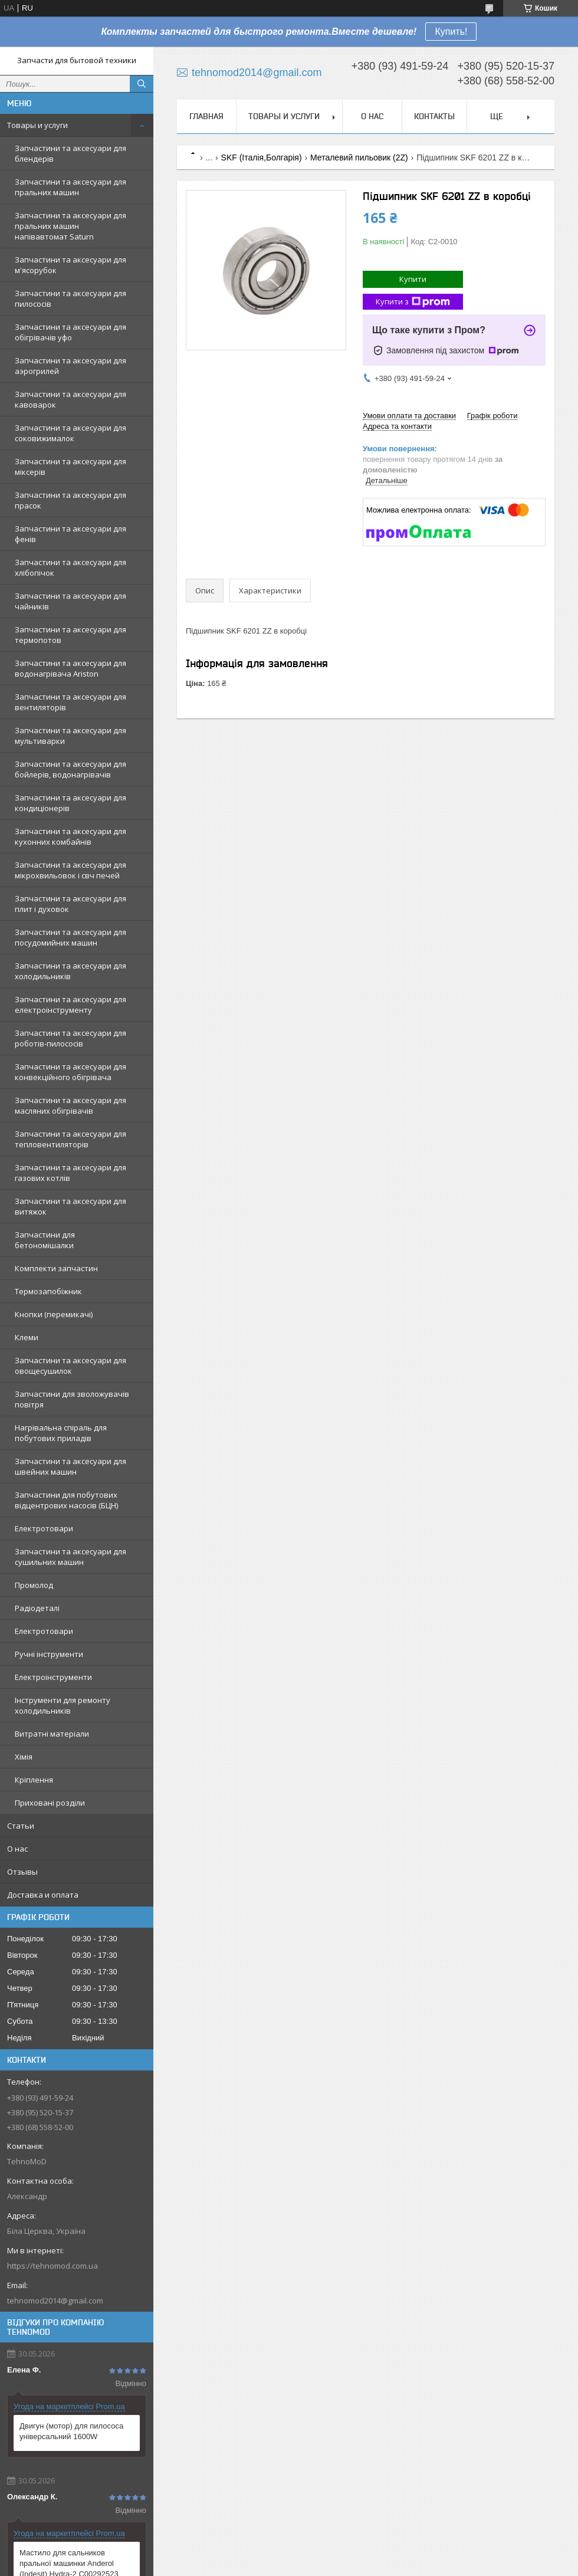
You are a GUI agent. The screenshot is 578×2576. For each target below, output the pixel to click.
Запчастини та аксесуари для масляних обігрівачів (70, 1105)
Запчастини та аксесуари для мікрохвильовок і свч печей (70, 870)
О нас (17, 1848)
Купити (412, 279)
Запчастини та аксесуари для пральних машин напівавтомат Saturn (70, 226)
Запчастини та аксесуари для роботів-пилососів (70, 1038)
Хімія (23, 1756)
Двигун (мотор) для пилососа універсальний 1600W (71, 2431)
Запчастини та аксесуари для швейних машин (70, 1466)
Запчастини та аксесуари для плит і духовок (70, 903)
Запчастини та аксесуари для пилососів (70, 298)
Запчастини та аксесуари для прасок (70, 500)
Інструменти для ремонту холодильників (62, 1705)
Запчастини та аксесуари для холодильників (70, 971)
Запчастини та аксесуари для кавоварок (70, 399)
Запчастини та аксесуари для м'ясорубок (70, 264)
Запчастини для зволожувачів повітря (72, 1399)
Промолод (34, 1585)
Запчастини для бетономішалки (45, 1240)
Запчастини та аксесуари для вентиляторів (70, 702)
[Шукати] (141, 84)
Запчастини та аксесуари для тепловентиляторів (70, 1139)
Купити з (413, 301)
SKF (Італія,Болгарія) (261, 157)
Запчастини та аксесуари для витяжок (70, 1206)
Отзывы (22, 1871)
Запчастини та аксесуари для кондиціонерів (70, 802)
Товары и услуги (37, 125)
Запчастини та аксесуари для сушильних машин (70, 1556)
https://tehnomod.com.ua (52, 2265)
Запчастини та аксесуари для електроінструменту (70, 1004)
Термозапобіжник (48, 1291)
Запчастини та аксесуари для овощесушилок (70, 1365)
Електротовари (44, 1528)
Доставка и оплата (42, 1894)
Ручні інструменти (49, 1654)
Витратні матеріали (52, 1733)
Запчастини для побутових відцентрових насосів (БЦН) (66, 1500)
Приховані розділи (50, 1802)
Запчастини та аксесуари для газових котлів (70, 1172)
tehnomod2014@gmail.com (55, 2300)
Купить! (451, 32)
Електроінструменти (53, 1677)
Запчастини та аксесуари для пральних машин (70, 187)
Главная (206, 116)
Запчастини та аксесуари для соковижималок (70, 433)
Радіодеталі (37, 1608)
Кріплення (34, 1779)
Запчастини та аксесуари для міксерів (70, 466)
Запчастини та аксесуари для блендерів (70, 153)
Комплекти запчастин (56, 1268)
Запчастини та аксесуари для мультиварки (70, 735)
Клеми (26, 1337)
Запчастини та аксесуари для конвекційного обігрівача (70, 1071)
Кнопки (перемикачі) (54, 1314)
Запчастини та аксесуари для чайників (70, 601)
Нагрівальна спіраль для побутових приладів (61, 1432)
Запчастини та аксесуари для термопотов (70, 634)
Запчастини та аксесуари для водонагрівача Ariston (70, 668)
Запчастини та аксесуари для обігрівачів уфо (70, 332)
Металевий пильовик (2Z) (359, 157)
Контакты (434, 116)
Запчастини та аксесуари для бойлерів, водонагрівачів (70, 769)
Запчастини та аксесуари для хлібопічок (70, 567)
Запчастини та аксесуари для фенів (70, 533)
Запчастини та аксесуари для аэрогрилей (70, 365)
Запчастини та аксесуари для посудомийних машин (70, 937)
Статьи (20, 1825)
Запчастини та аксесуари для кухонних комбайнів (70, 836)
